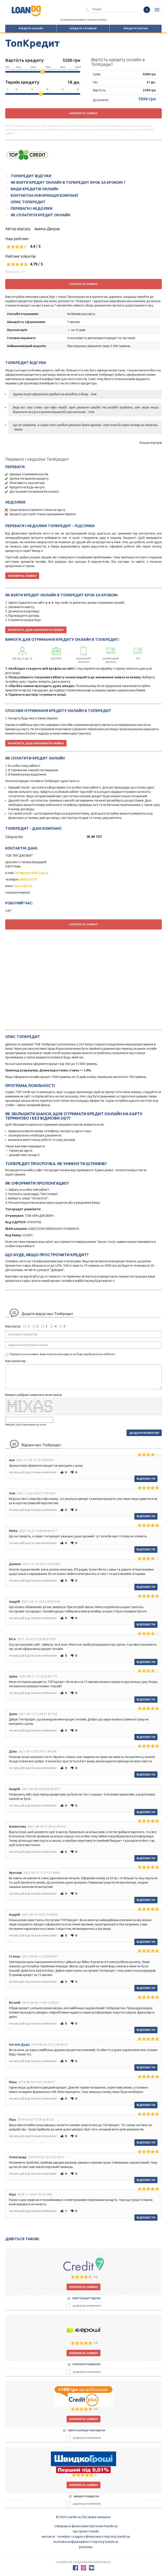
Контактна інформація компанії (44, 195)
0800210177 (28, 879)
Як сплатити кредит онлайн (40, 215)
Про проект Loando (86, 2531)
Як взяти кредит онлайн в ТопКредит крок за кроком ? (68, 182)
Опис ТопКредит (28, 202)
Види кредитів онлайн (34, 189)
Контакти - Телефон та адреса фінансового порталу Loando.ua (86, 2536)
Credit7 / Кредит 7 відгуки (84, 2298)
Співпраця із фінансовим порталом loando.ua (85, 2526)
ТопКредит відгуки (31, 176)
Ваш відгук (13, 1326)
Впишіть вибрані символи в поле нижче (33, 1395)
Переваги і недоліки (31, 208)
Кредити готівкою (83, 28)
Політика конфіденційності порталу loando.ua (85, 2541)
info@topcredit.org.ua (31, 873)
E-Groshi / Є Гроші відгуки (83, 2364)
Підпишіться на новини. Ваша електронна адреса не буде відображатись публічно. (60, 1354)
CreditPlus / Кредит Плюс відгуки (83, 2430)
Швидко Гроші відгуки (83, 2496)
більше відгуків (151, 442)
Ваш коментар (15, 1361)
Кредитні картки (136, 28)
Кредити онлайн (31, 28)
